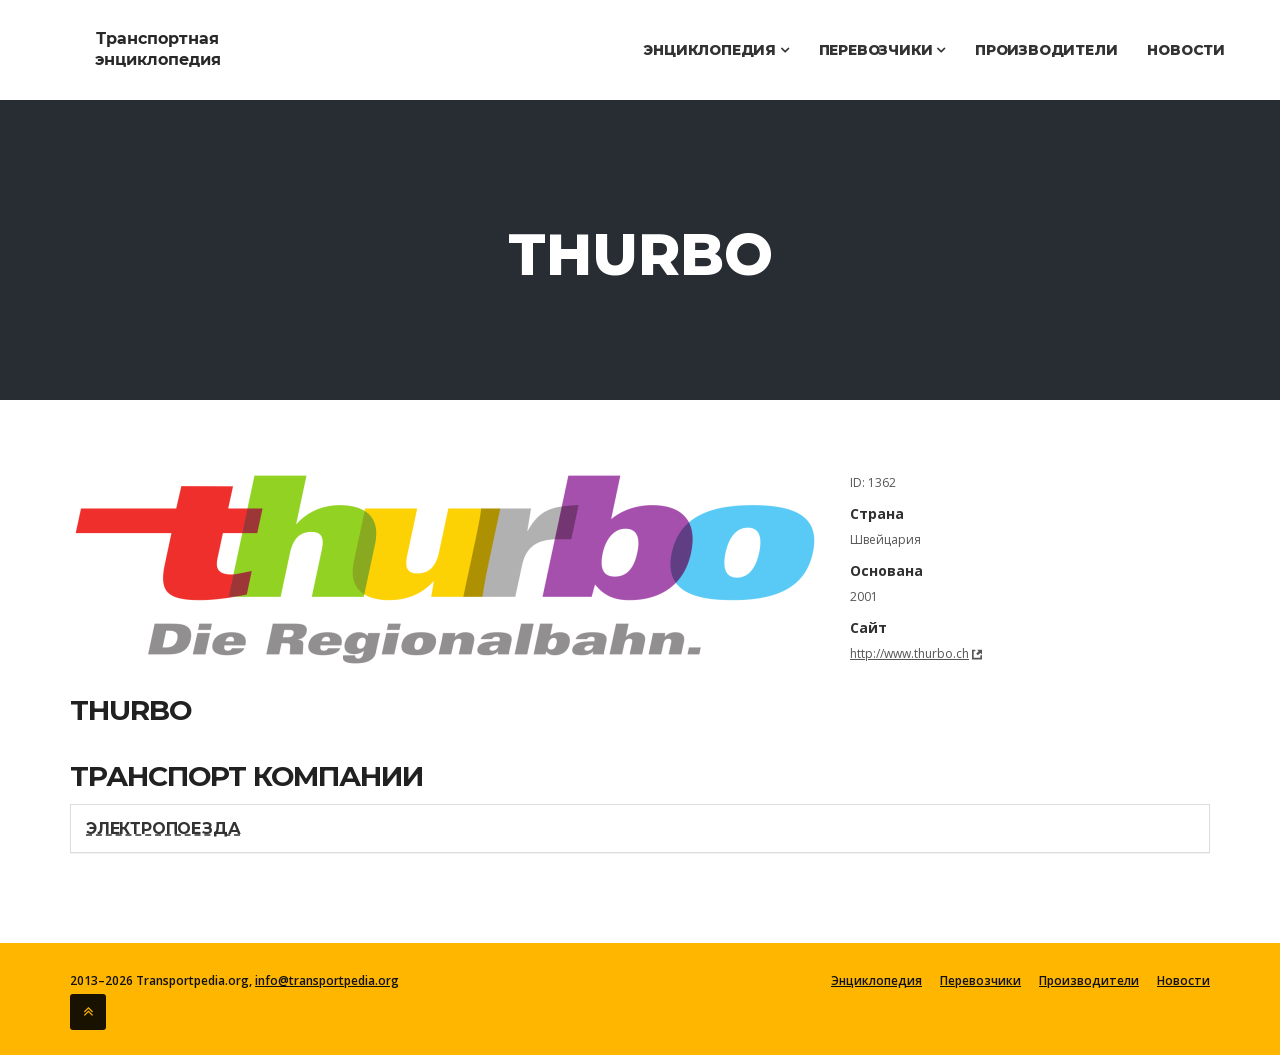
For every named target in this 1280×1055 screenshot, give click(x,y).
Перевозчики (882, 50)
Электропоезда (163, 828)
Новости (1186, 50)
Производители (1046, 50)
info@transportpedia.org (327, 980)
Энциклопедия (715, 50)
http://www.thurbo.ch (909, 653)
